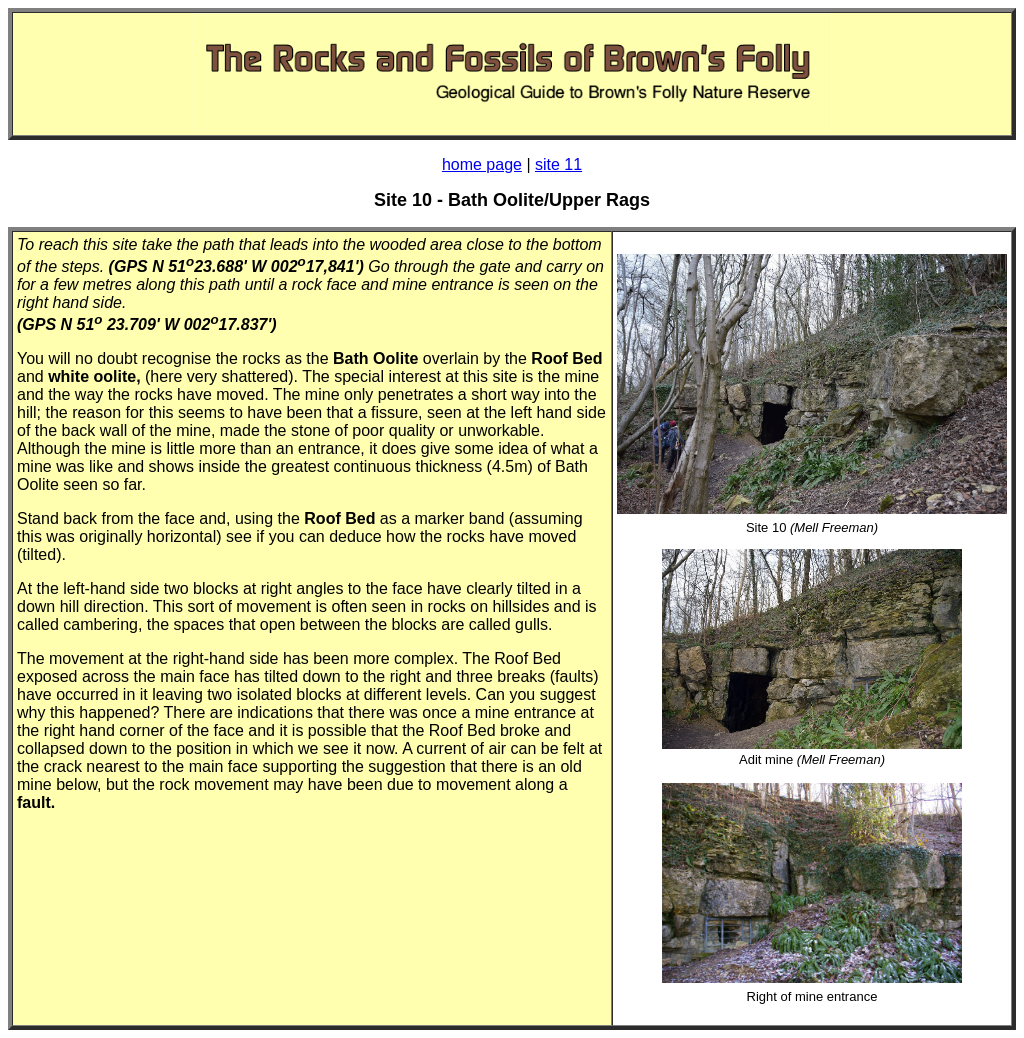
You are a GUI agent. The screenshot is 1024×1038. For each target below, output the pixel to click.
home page (482, 164)
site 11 (558, 164)
